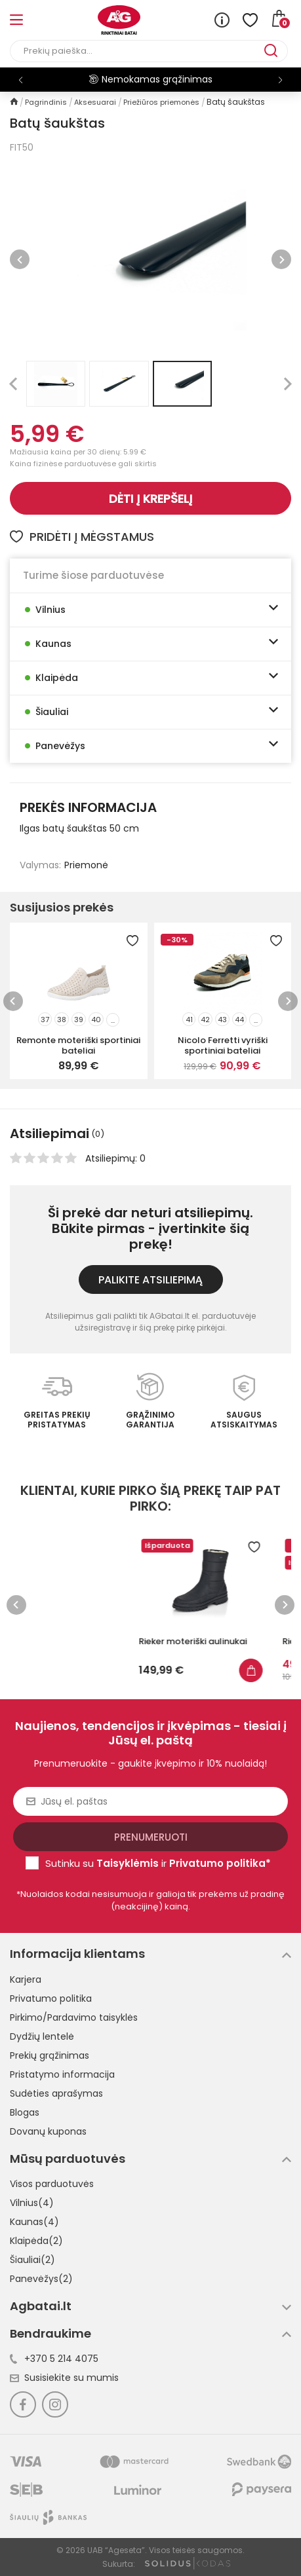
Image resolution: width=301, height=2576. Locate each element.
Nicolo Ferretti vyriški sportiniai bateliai (223, 1045)
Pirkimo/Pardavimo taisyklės (74, 2017)
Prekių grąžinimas (49, 2055)
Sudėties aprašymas (56, 2093)
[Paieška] (137, 51)
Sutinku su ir (158, 1863)
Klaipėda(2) (36, 2240)
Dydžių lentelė (42, 2036)
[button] (280, 79)
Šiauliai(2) (32, 2259)
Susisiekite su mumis (64, 2377)
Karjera (25, 1979)
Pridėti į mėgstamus (82, 536)
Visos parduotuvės (52, 2183)
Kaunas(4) (34, 2221)
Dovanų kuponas (48, 2131)
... (113, 1020)
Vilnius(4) (32, 2202)
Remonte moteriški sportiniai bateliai (78, 1045)
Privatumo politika (51, 1998)
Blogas (24, 2112)
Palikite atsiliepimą (150, 1279)
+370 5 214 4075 (54, 2358)
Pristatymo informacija (62, 2074)
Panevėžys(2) (41, 2278)
